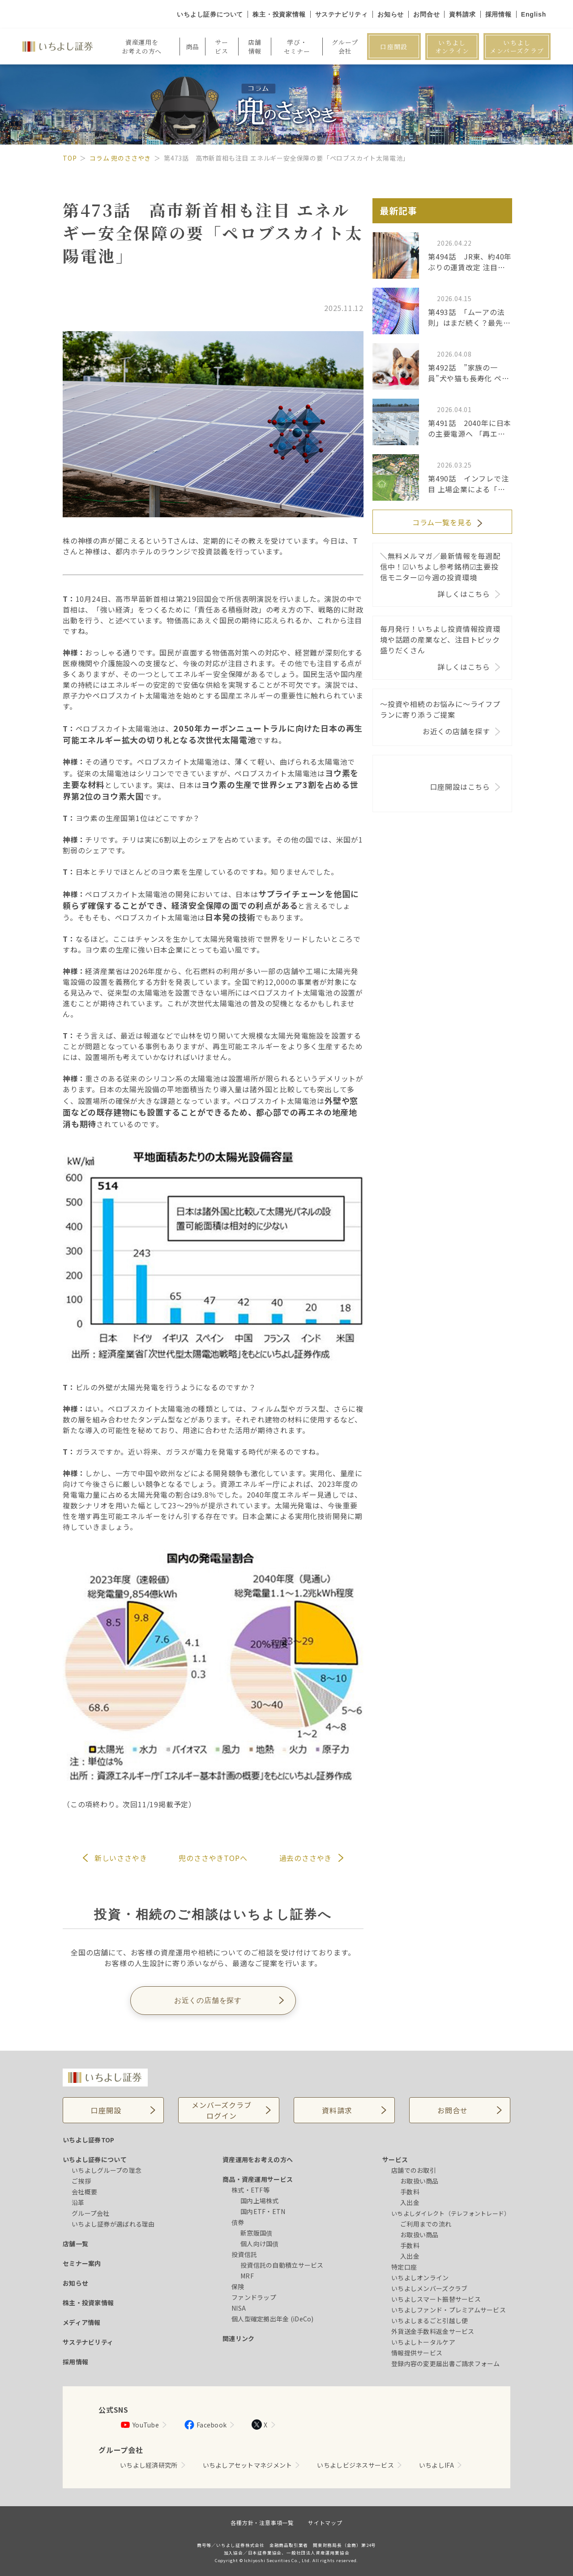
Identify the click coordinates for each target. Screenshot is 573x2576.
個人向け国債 (259, 2243)
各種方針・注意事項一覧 (262, 2522)
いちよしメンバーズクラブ (517, 46)
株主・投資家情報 (278, 14)
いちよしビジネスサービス (355, 2465)
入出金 (409, 2202)
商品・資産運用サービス (257, 2179)
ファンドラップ (253, 2297)
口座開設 (394, 46)
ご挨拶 (81, 2180)
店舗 (254, 46)
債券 (237, 2222)
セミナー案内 (82, 2263)
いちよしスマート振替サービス (436, 2299)
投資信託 (244, 2254)
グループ (345, 46)
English (533, 14)
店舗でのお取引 (413, 2170)
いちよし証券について (210, 14)
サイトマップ (325, 2522)
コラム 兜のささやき (120, 157)
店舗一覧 (75, 2243)
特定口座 (404, 2266)
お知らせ (390, 14)
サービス (395, 2159)
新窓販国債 (256, 2232)
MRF (247, 2275)
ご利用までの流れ (425, 2223)
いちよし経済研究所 (149, 2465)
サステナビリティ (341, 14)
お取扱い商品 (419, 2180)
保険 (237, 2286)
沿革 (78, 2202)
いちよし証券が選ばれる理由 (113, 2223)
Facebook (205, 2424)
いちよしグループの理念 (106, 2170)
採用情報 (498, 14)
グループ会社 (91, 2213)
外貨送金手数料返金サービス (433, 2331)
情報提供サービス (416, 2352)
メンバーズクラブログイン (221, 2110)
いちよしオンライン (452, 46)
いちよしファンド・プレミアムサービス (448, 2309)
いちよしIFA (436, 2465)
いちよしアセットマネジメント (247, 2465)
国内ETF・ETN (263, 2211)
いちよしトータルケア (423, 2342)
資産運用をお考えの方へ (257, 2159)
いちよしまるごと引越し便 (429, 2320)
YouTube (139, 2424)
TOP (70, 157)
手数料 (409, 2191)
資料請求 (462, 14)
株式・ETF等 (250, 2189)
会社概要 (84, 2191)
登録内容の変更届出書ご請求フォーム (445, 2363)
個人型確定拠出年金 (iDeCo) (272, 2318)
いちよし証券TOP (89, 2139)
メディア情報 (82, 2322)
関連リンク (238, 2338)
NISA (238, 2307)
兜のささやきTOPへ (213, 1857)
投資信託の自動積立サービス (282, 2265)
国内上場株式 (259, 2200)
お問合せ (426, 14)
